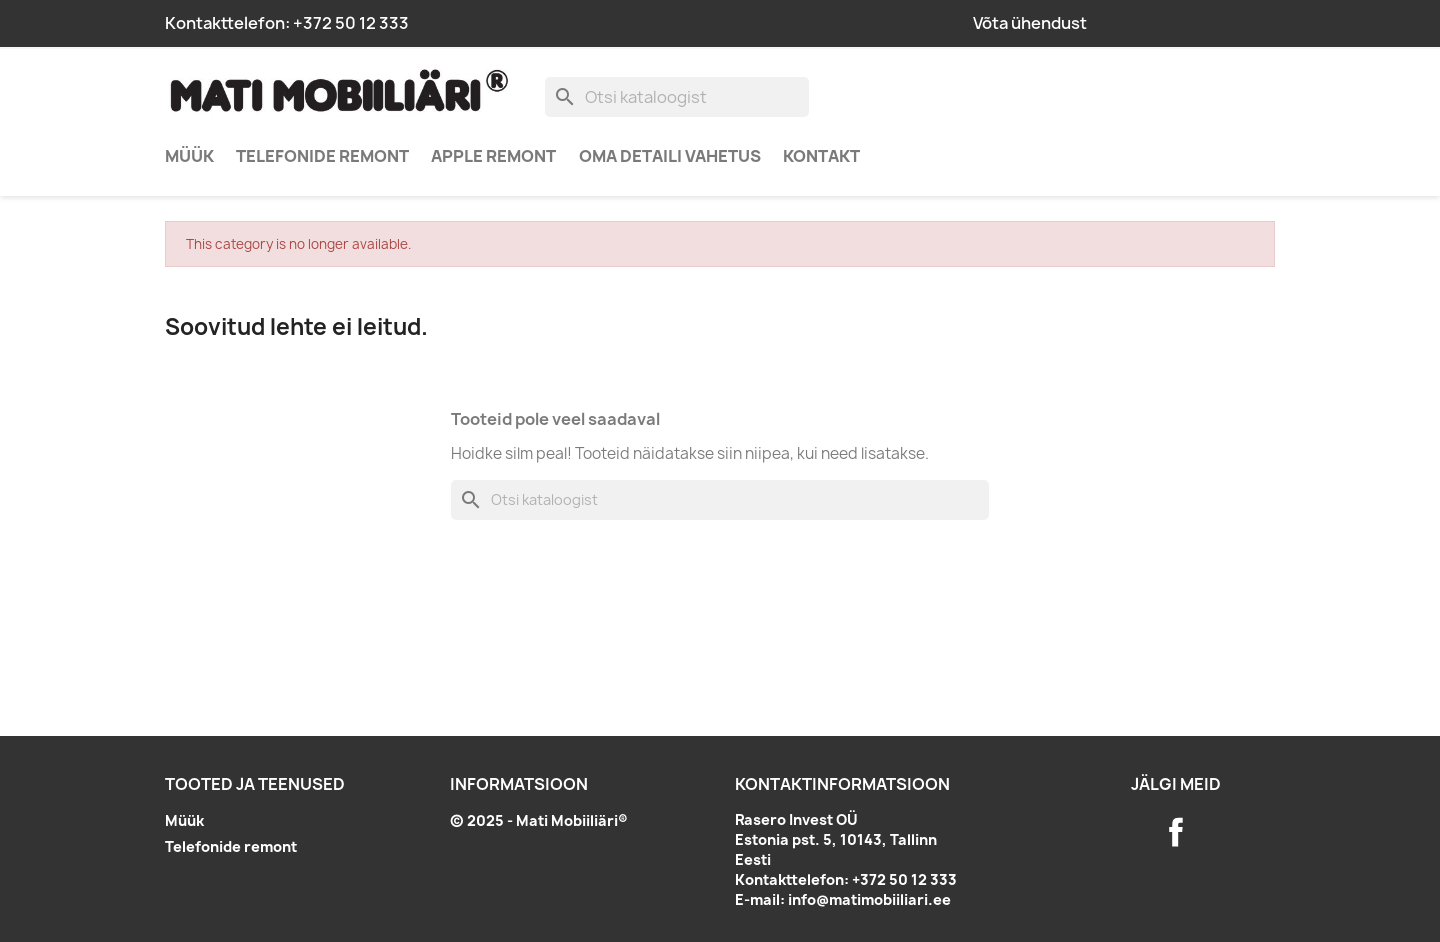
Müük (189, 156)
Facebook (1176, 832)
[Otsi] (677, 97)
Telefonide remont (322, 156)
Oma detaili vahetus (670, 156)
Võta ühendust (1030, 23)
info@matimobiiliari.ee (869, 899)
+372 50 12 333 (351, 23)
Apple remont (493, 156)
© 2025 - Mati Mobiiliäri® (539, 820)
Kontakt (821, 156)
